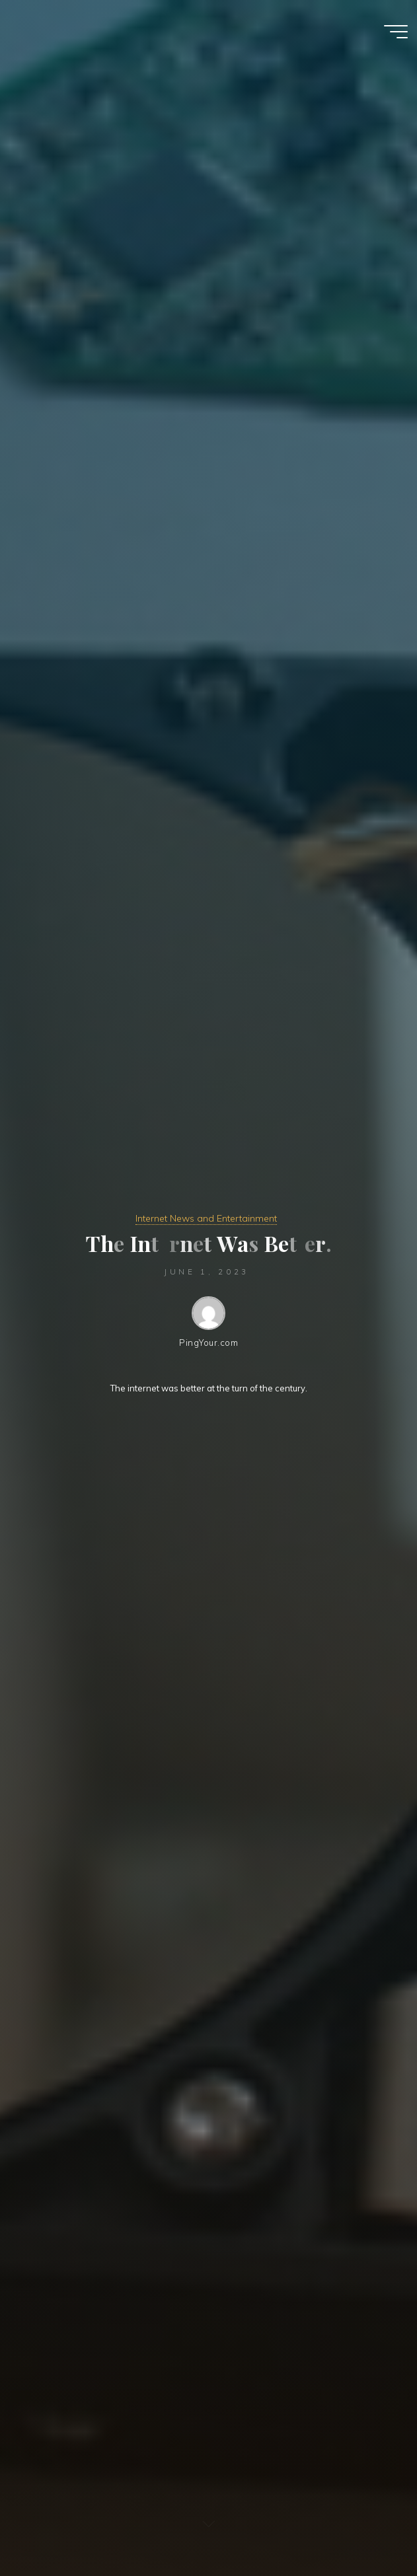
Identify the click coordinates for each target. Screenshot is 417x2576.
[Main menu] (396, 31)
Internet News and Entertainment (206, 1218)
